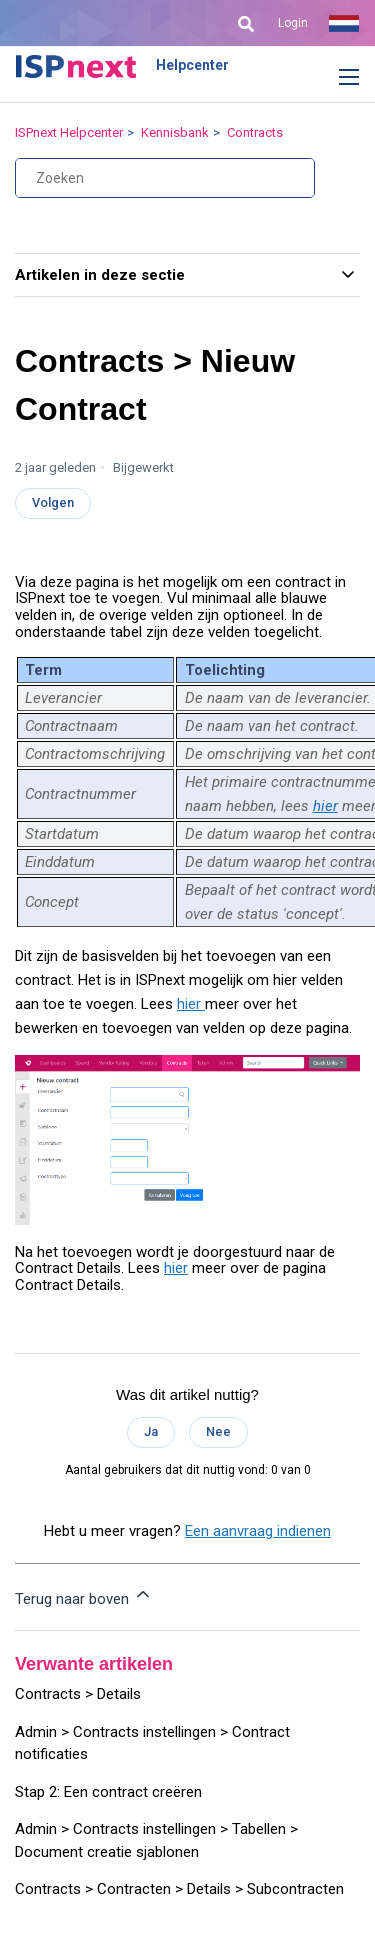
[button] (334, 78)
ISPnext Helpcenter (69, 132)
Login (293, 23)
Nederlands (344, 23)
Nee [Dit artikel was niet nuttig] (218, 1431)
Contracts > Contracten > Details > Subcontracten (179, 1889)
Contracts (255, 132)
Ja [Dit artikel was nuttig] (151, 1431)
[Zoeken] (165, 178)
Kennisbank (175, 132)
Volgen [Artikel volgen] (53, 502)
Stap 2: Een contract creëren (108, 1792)
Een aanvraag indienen (258, 1531)
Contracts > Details (78, 1694)
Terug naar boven (84, 1596)
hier (325, 806)
